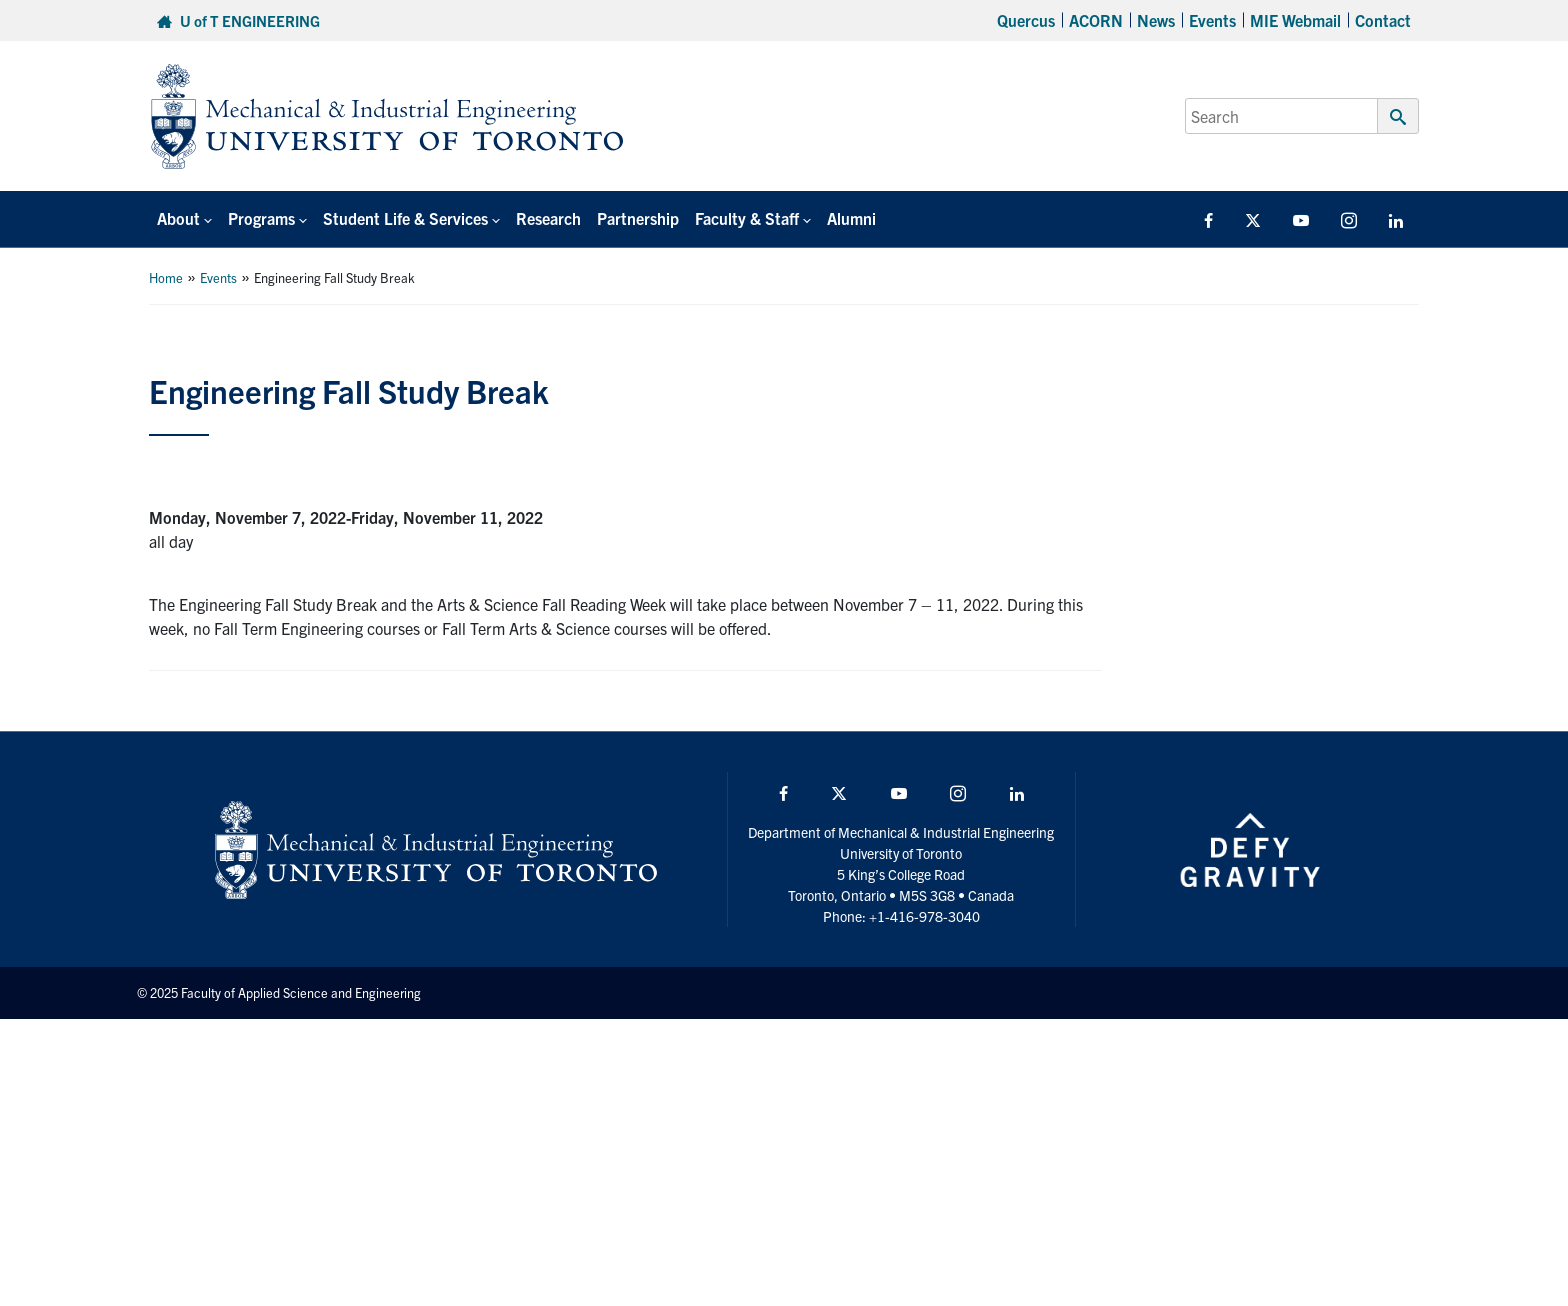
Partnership (638, 218)
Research (548, 218)
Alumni (851, 218)
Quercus (1026, 20)
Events (1212, 20)
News (1156, 20)
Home (166, 277)
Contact (1383, 20)
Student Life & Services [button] (405, 218)
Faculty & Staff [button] (747, 218)
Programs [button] (261, 218)
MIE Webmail (1295, 20)
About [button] (178, 218)
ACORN (1096, 20)
